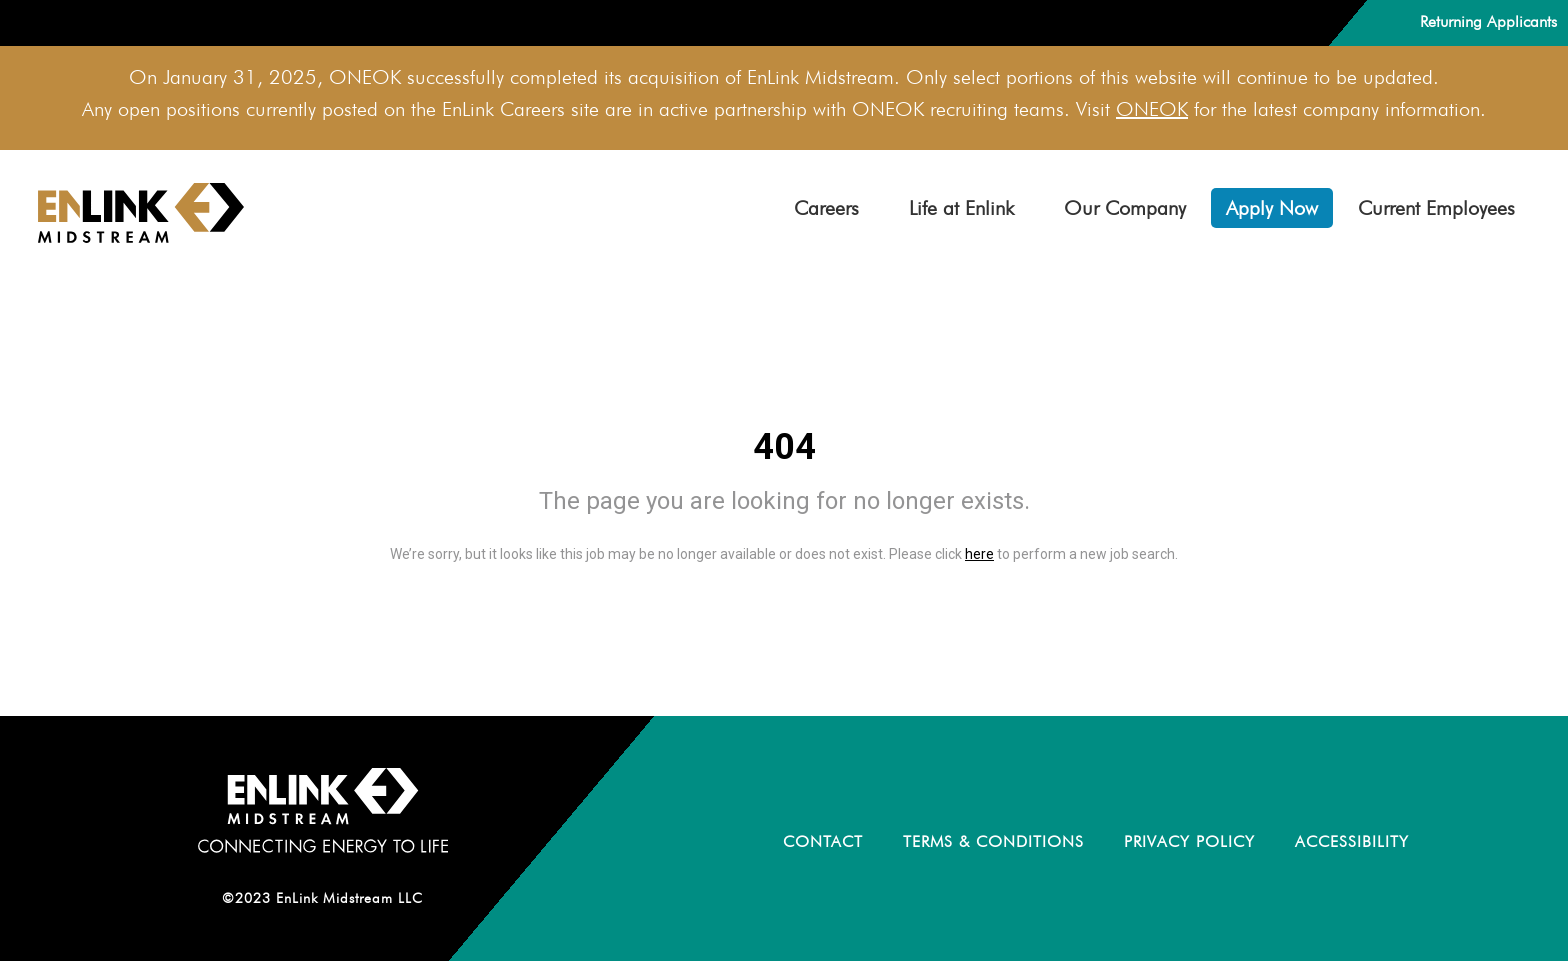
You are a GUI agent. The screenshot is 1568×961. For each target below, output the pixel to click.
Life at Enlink (961, 208)
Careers (826, 208)
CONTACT (823, 841)
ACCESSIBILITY (1352, 841)
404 (784, 447)
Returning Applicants (1488, 21)
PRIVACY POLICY (1189, 841)
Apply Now (1272, 208)
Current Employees (1436, 208)
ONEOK (1152, 109)
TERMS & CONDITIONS (993, 841)
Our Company (1125, 208)
